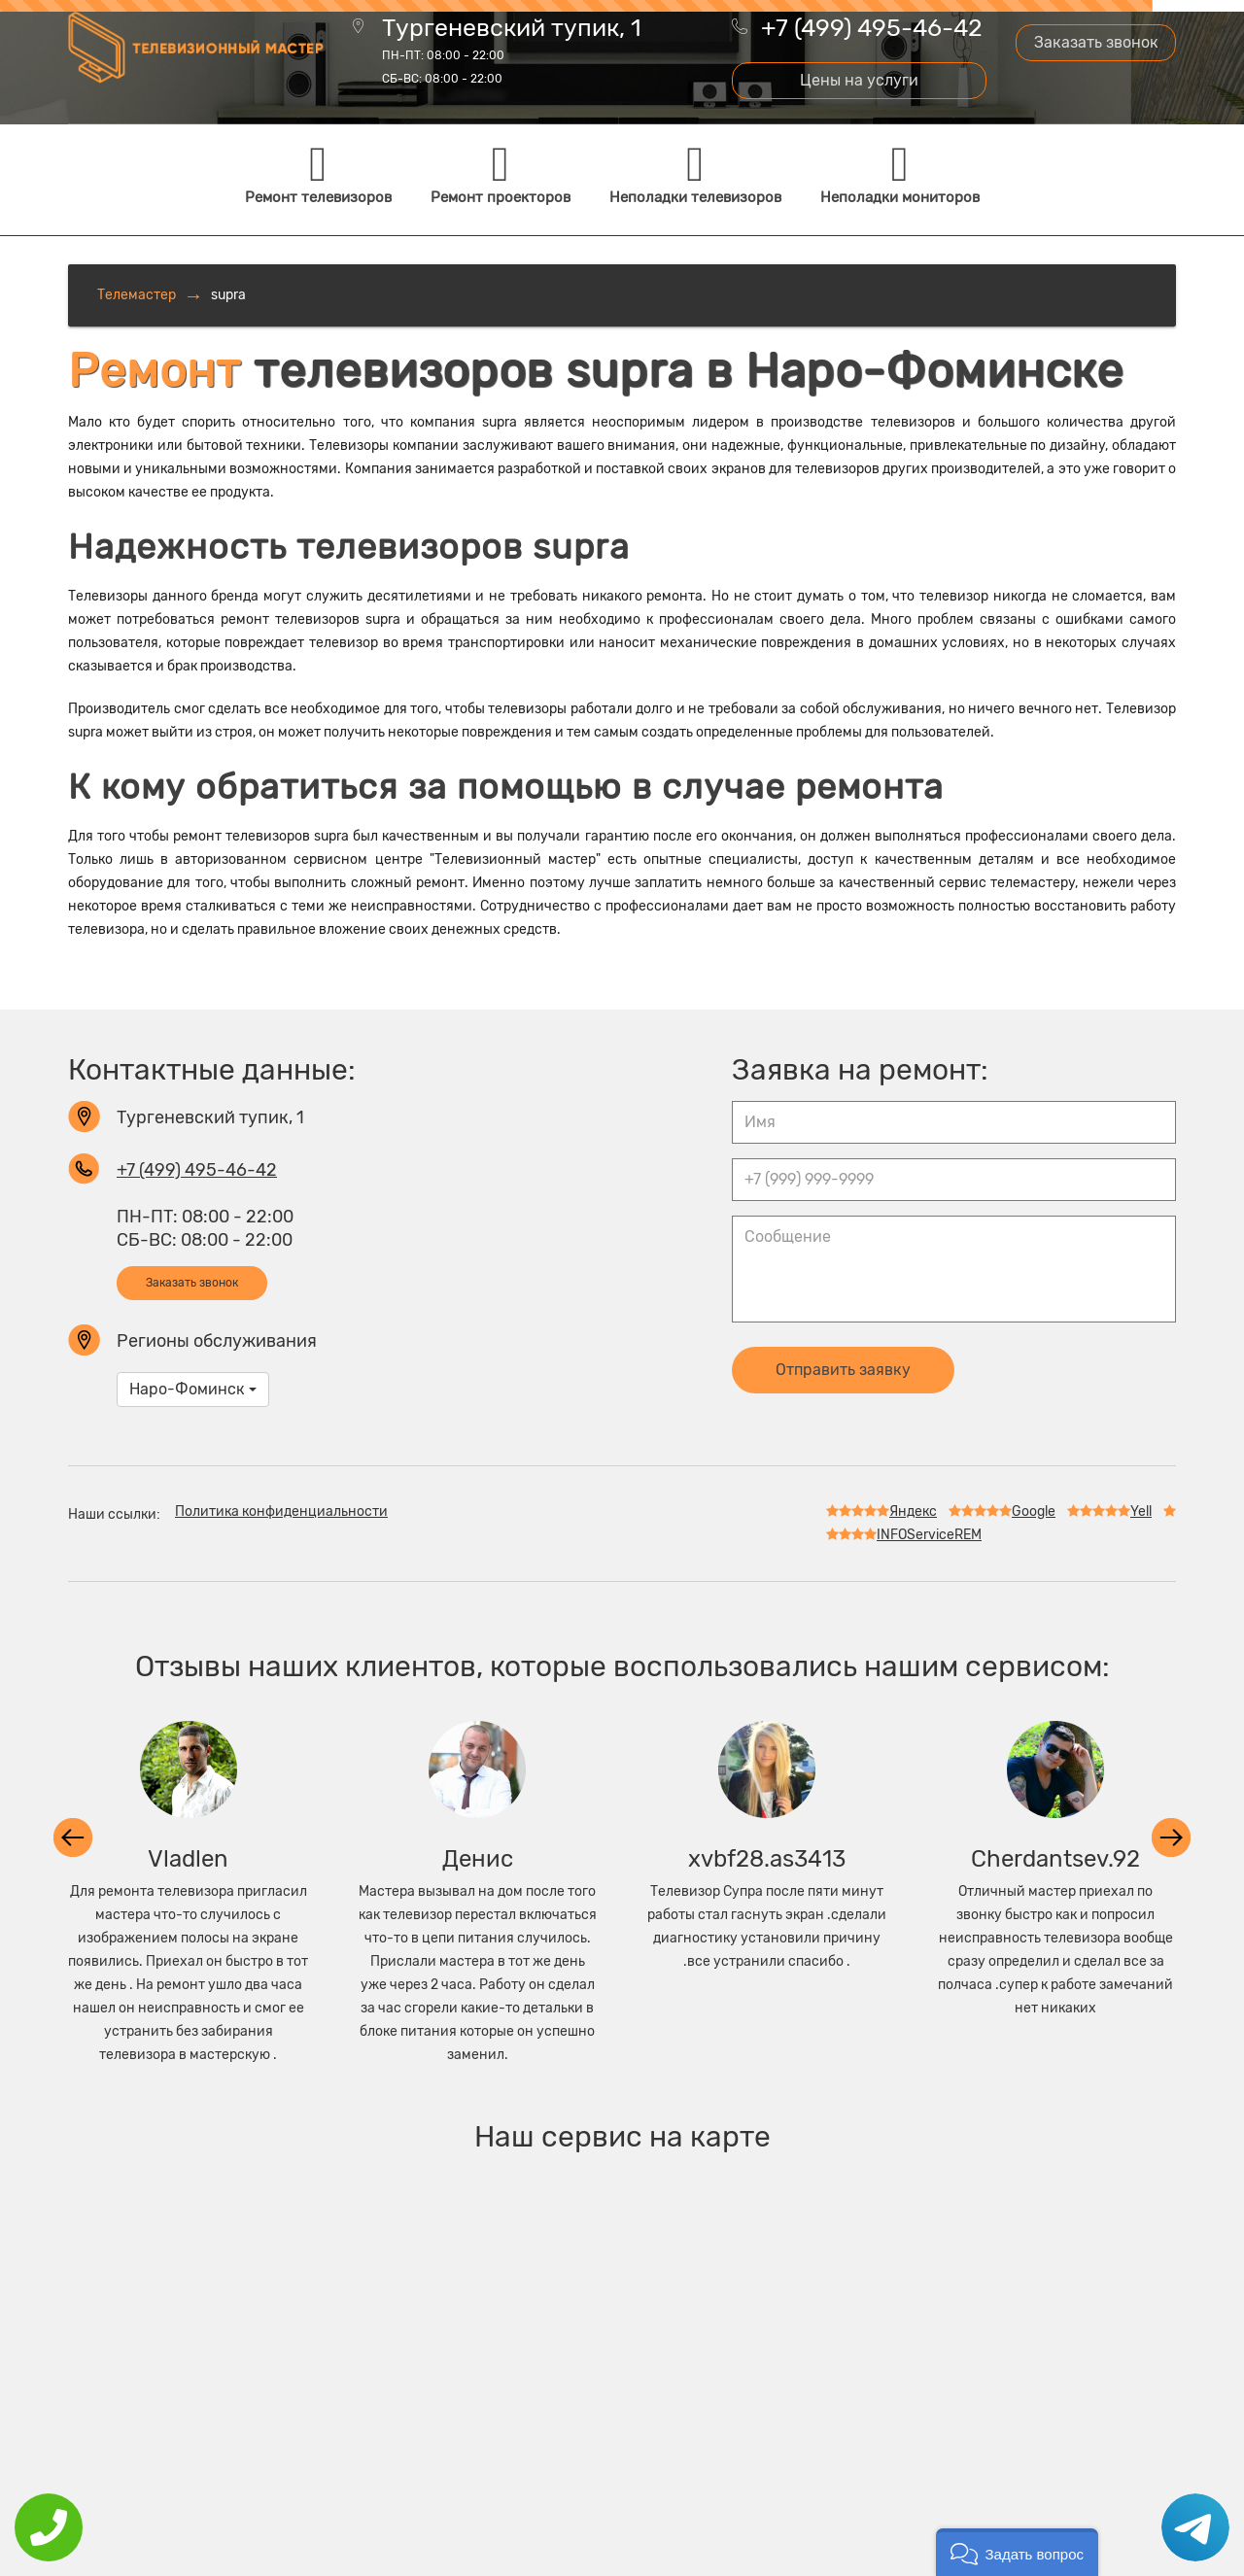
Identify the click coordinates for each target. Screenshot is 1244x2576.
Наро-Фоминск (193, 1389)
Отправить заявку (843, 1369)
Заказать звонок (1096, 42)
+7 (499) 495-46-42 (872, 28)
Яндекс (881, 1511)
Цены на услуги (859, 80)
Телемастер (136, 295)
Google (1002, 1511)
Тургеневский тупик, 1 (511, 52)
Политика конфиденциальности (281, 1511)
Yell (1109, 1511)
